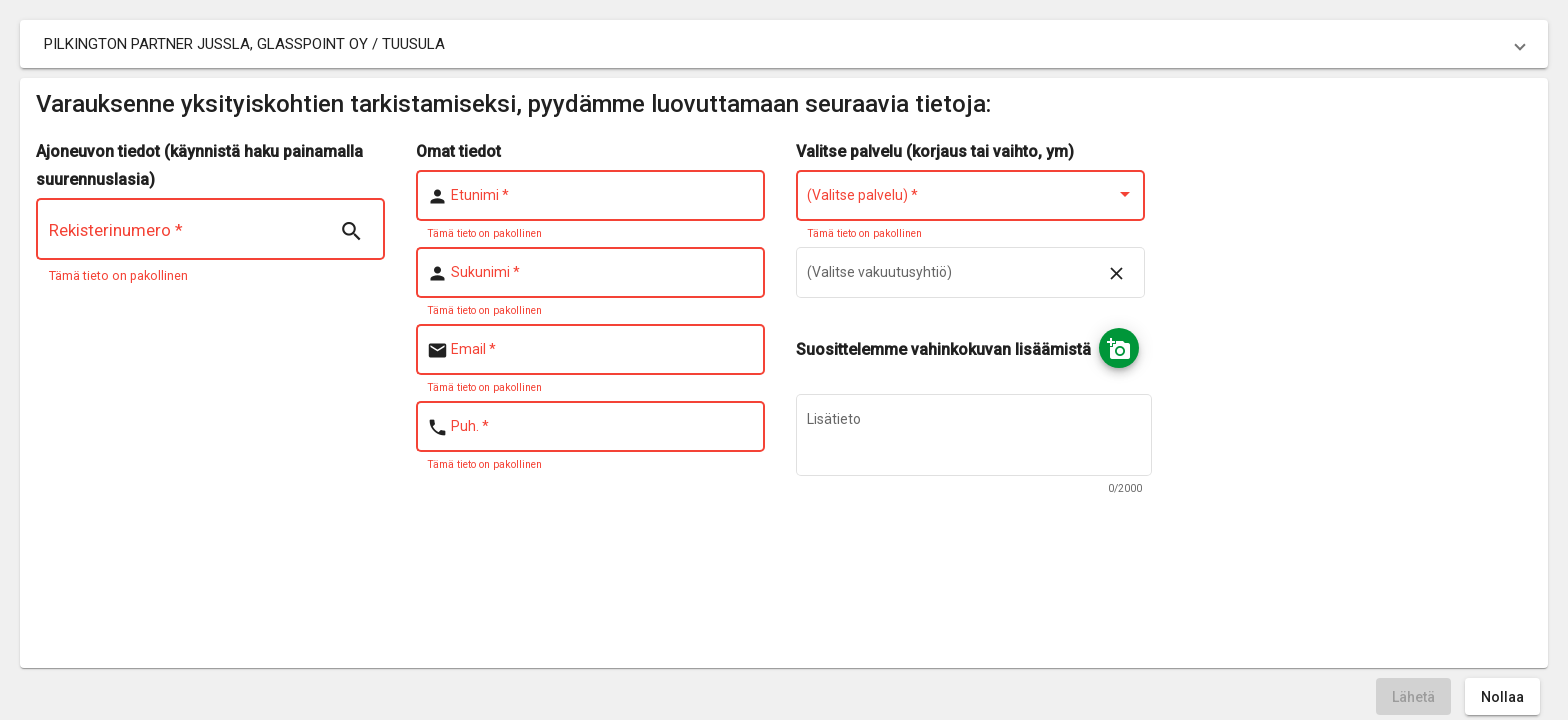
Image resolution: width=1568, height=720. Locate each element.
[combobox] (971, 199)
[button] (784, 44)
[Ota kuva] (1119, 348)
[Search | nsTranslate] (351, 232)
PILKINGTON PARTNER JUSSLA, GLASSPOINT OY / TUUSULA (244, 44)
